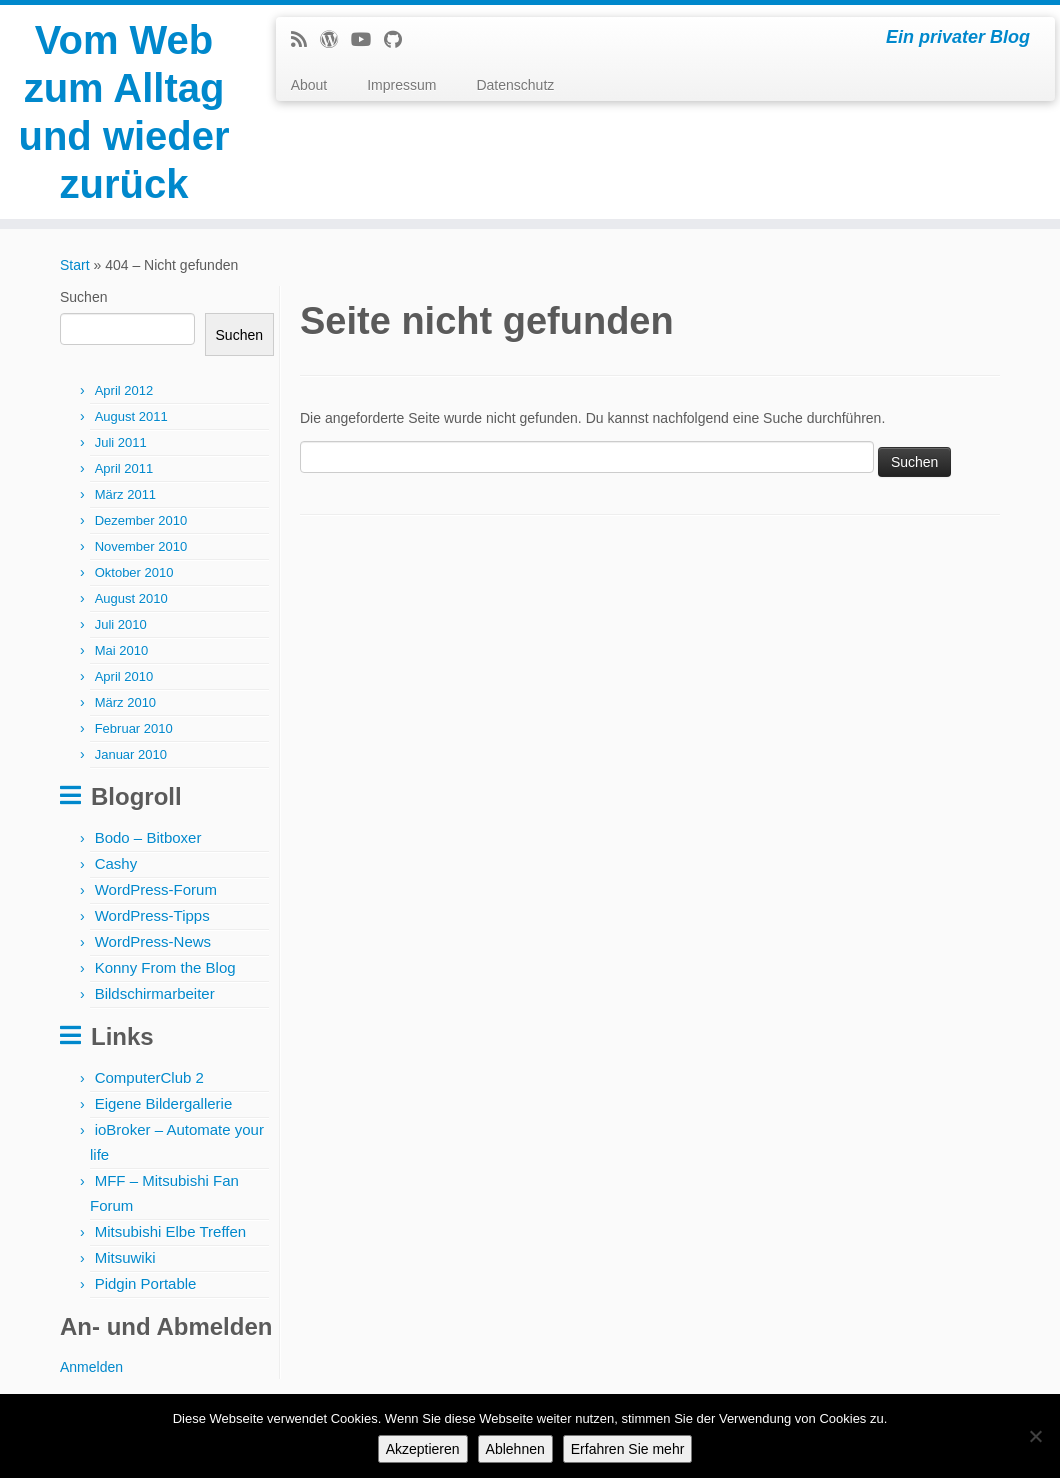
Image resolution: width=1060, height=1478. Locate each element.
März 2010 (125, 702)
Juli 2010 (121, 624)
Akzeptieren (423, 1449)
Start (75, 265)
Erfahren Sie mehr (628, 1449)
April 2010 (124, 676)
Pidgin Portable (146, 1283)
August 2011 (131, 416)
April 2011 (124, 468)
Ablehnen (515, 1449)
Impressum (401, 85)
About (309, 85)
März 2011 (125, 494)
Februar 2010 (134, 728)
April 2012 (124, 390)
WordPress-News (153, 941)
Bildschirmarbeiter (155, 993)
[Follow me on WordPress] (335, 40)
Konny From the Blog (165, 967)
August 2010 (131, 598)
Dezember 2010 (141, 520)
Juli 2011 (121, 442)
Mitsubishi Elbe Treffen (170, 1231)
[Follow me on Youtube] (367, 40)
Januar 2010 (131, 754)
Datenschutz (515, 85)
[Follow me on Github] (399, 40)
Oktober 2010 (134, 572)
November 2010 (141, 546)
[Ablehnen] (1035, 1436)
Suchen (83, 297)
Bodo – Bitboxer (148, 837)
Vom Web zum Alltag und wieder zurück (123, 112)
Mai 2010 (121, 650)
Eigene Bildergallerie (164, 1103)
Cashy (116, 863)
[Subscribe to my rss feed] (305, 40)
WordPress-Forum (156, 889)
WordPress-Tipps (152, 915)
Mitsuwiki (125, 1257)
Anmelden (91, 1367)
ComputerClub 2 (149, 1077)
